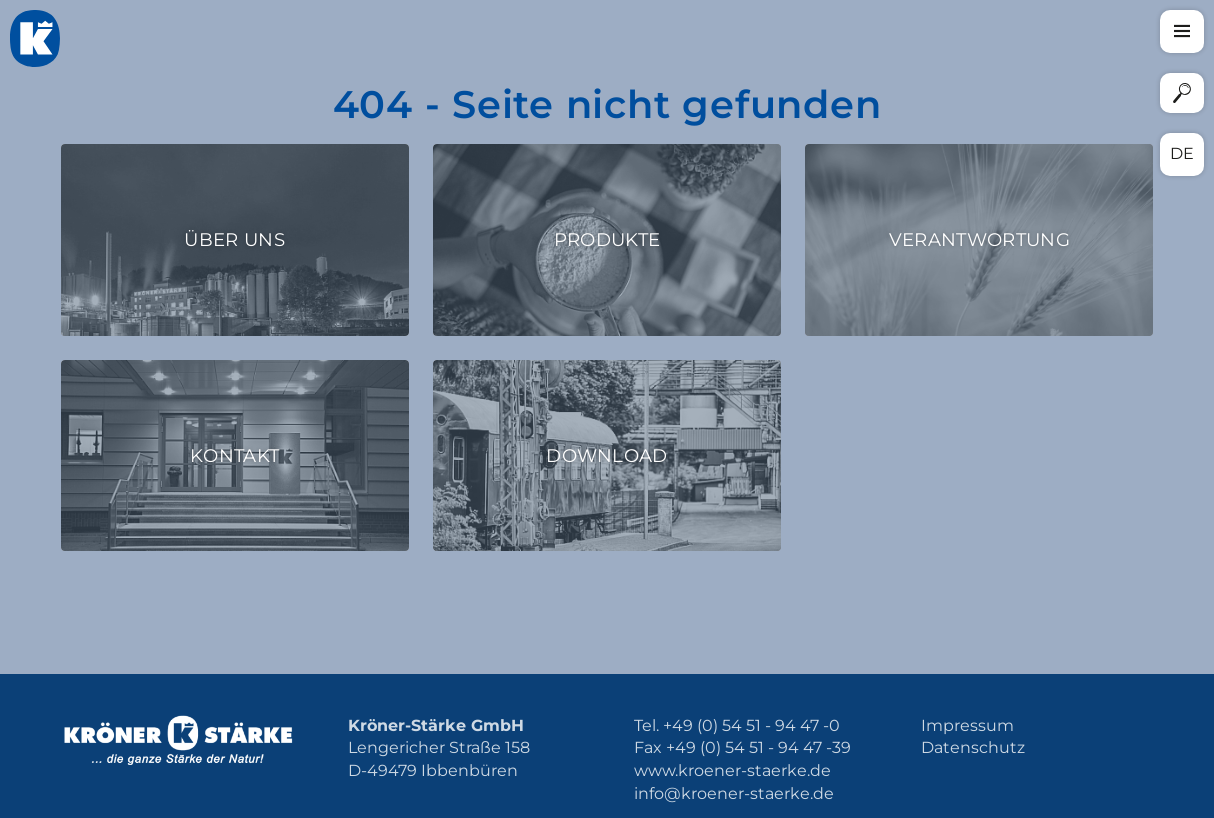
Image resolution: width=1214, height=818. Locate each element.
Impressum (967, 725)
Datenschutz (973, 747)
